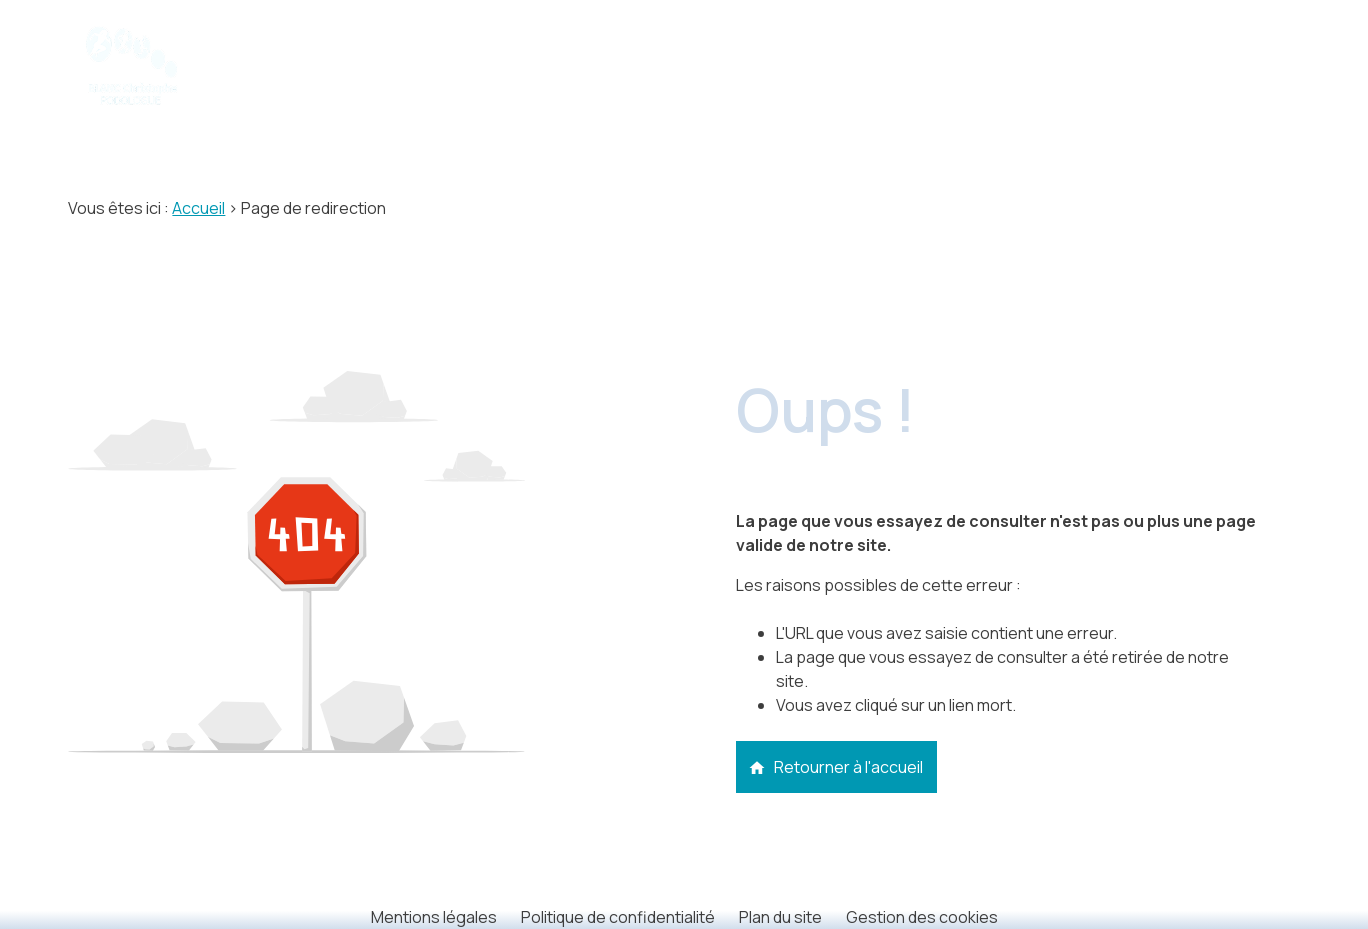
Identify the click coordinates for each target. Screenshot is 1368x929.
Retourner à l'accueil (835, 767)
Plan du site (780, 917)
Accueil (198, 208)
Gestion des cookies (922, 917)
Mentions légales (434, 917)
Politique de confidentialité (618, 917)
